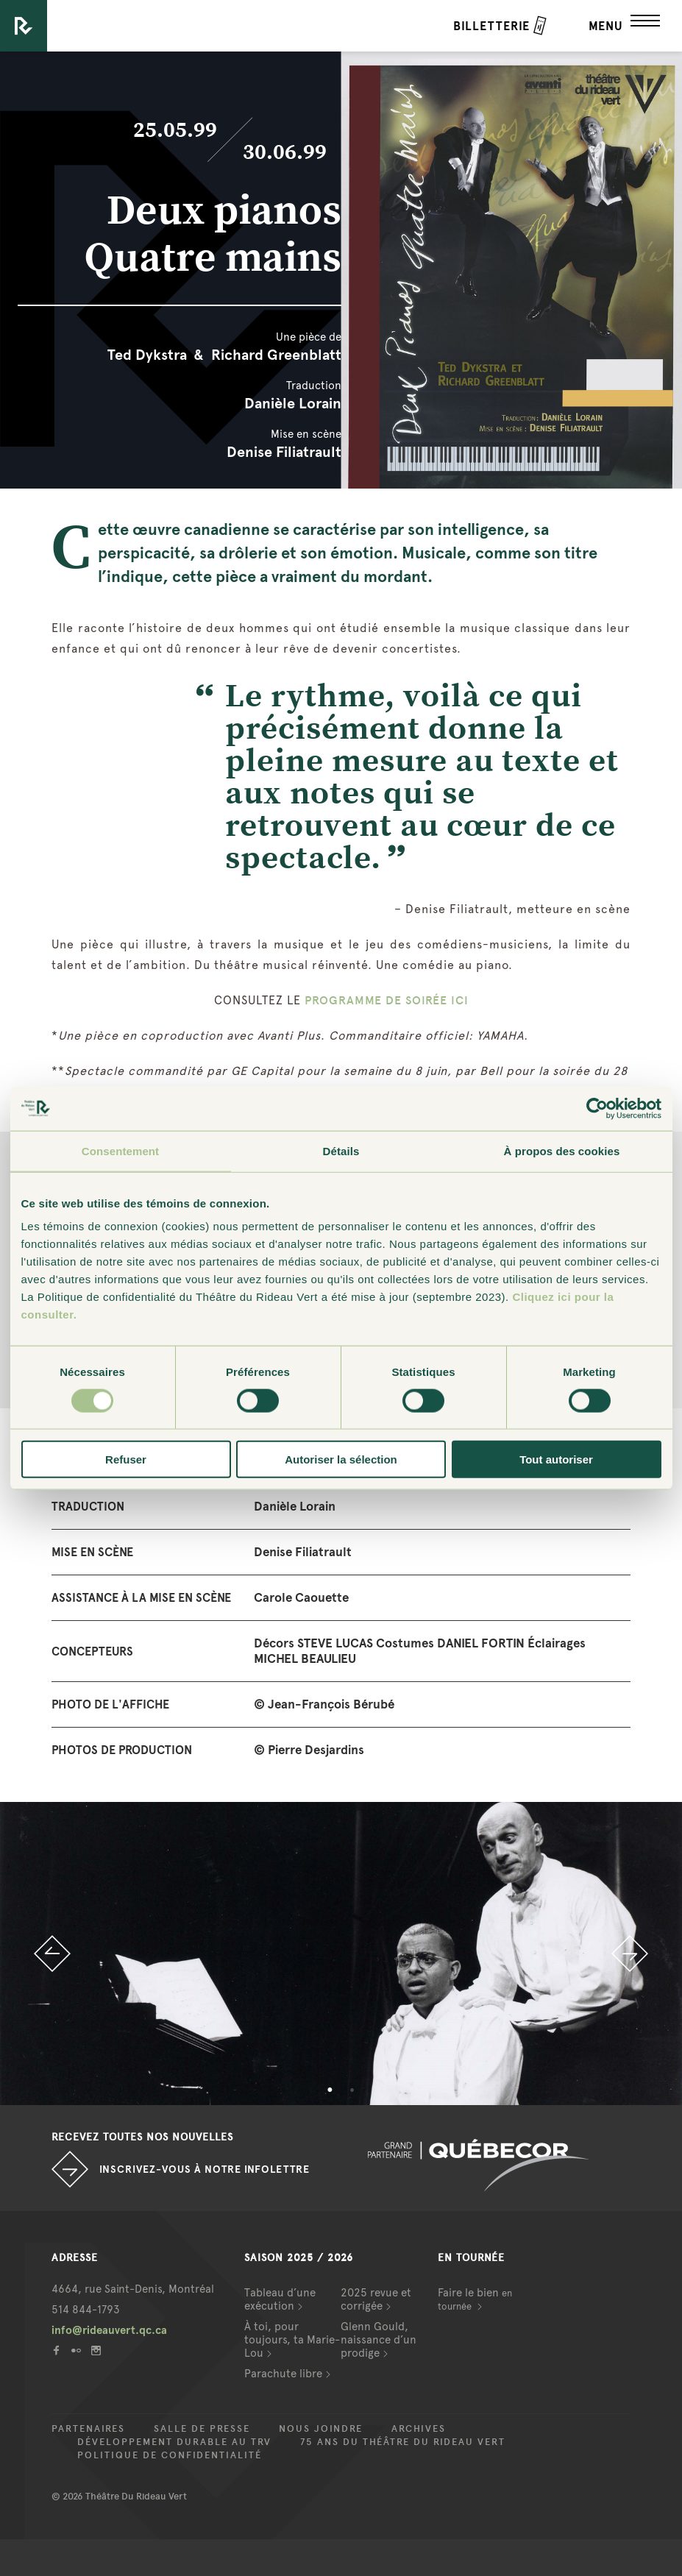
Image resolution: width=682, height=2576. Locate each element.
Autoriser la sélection (341, 1459)
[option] (341, 1953)
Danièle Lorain (292, 403)
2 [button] (352, 2090)
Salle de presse (202, 2429)
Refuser (125, 1459)
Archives (418, 2429)
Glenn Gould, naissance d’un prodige (378, 2340)
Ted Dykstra (147, 354)
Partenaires (88, 2429)
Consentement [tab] (120, 1150)
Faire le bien (475, 2299)
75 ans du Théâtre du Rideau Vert (402, 2442)
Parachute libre (283, 2373)
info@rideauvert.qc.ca (109, 2330)
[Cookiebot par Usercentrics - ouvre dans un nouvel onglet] (597, 1108)
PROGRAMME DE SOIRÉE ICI (387, 1000)
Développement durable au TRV (174, 2442)
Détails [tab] (341, 1150)
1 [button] (330, 2090)
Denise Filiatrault (284, 452)
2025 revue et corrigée (376, 2299)
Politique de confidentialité (169, 2455)
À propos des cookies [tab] (562, 1150)
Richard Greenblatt (276, 354)
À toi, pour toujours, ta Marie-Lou (292, 2340)
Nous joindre (321, 2429)
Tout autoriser (556, 1459)
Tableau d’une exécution (280, 2299)
